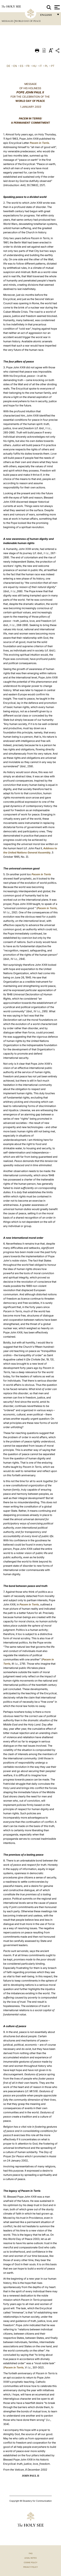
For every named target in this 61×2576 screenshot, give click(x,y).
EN (15, 66)
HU (34, 66)
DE (8, 66)
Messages (8, 21)
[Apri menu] (57, 7)
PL (46, 66)
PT (52, 66)
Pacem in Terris (39, 142)
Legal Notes (30, 2558)
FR (27, 66)
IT (41, 66)
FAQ (30, 2553)
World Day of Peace (28, 21)
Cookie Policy (30, 2562)
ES (21, 66)
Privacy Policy (30, 2567)
